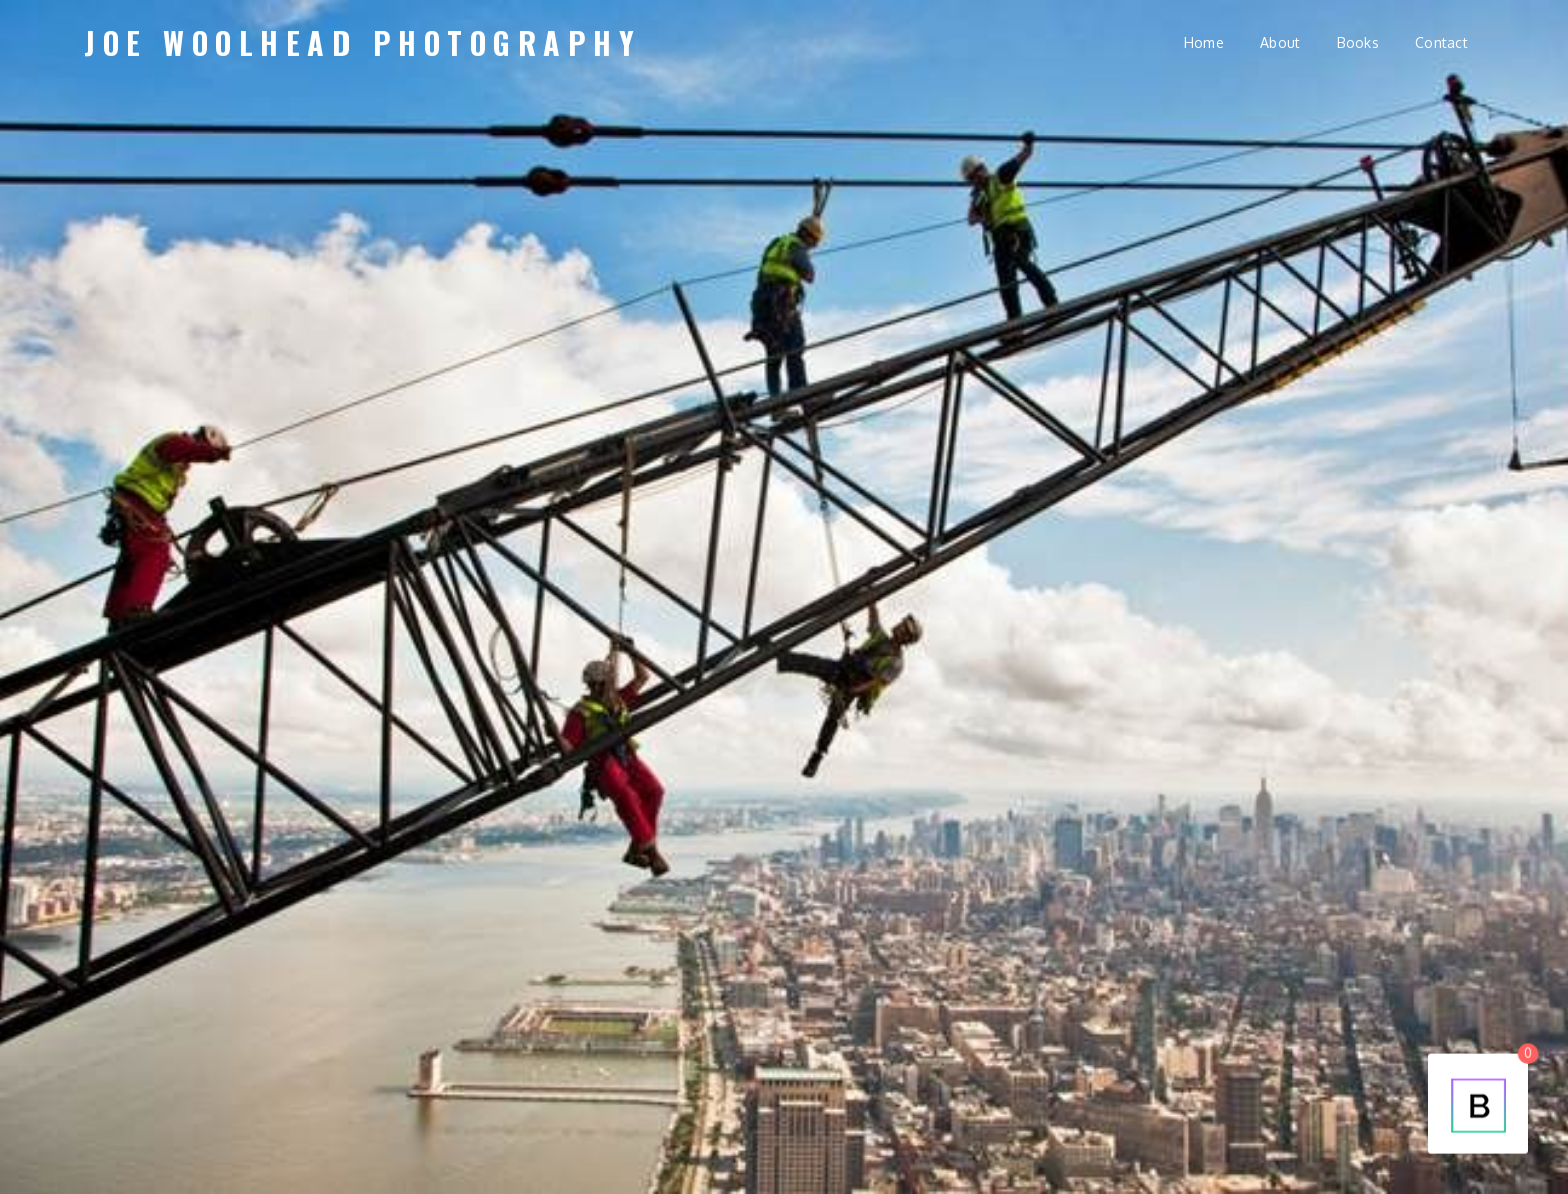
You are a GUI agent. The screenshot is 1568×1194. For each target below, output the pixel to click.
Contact (1441, 42)
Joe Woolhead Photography (362, 42)
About (1280, 42)
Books (1358, 42)
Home (1204, 42)
